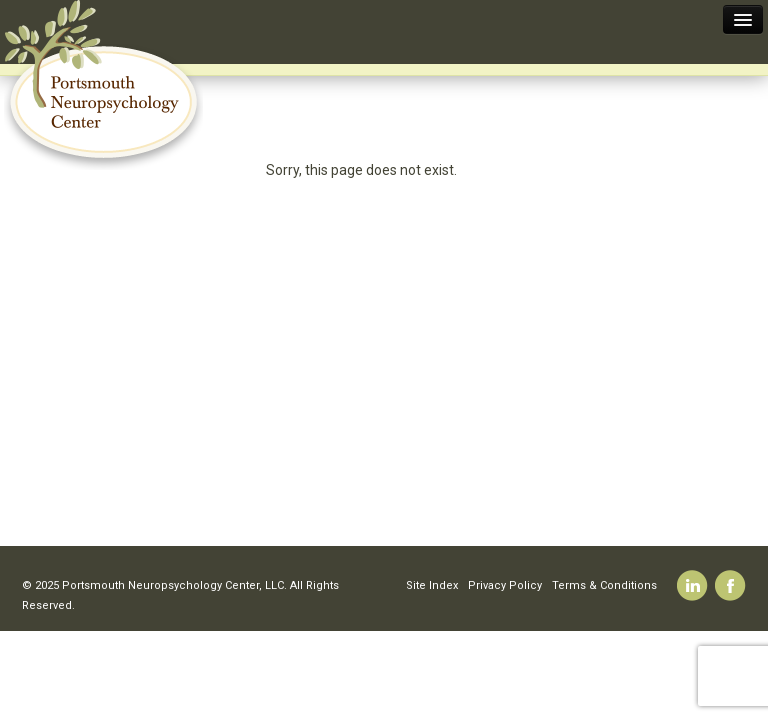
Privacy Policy (505, 585)
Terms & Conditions (604, 585)
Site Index (432, 585)
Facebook (730, 585)
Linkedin (692, 585)
